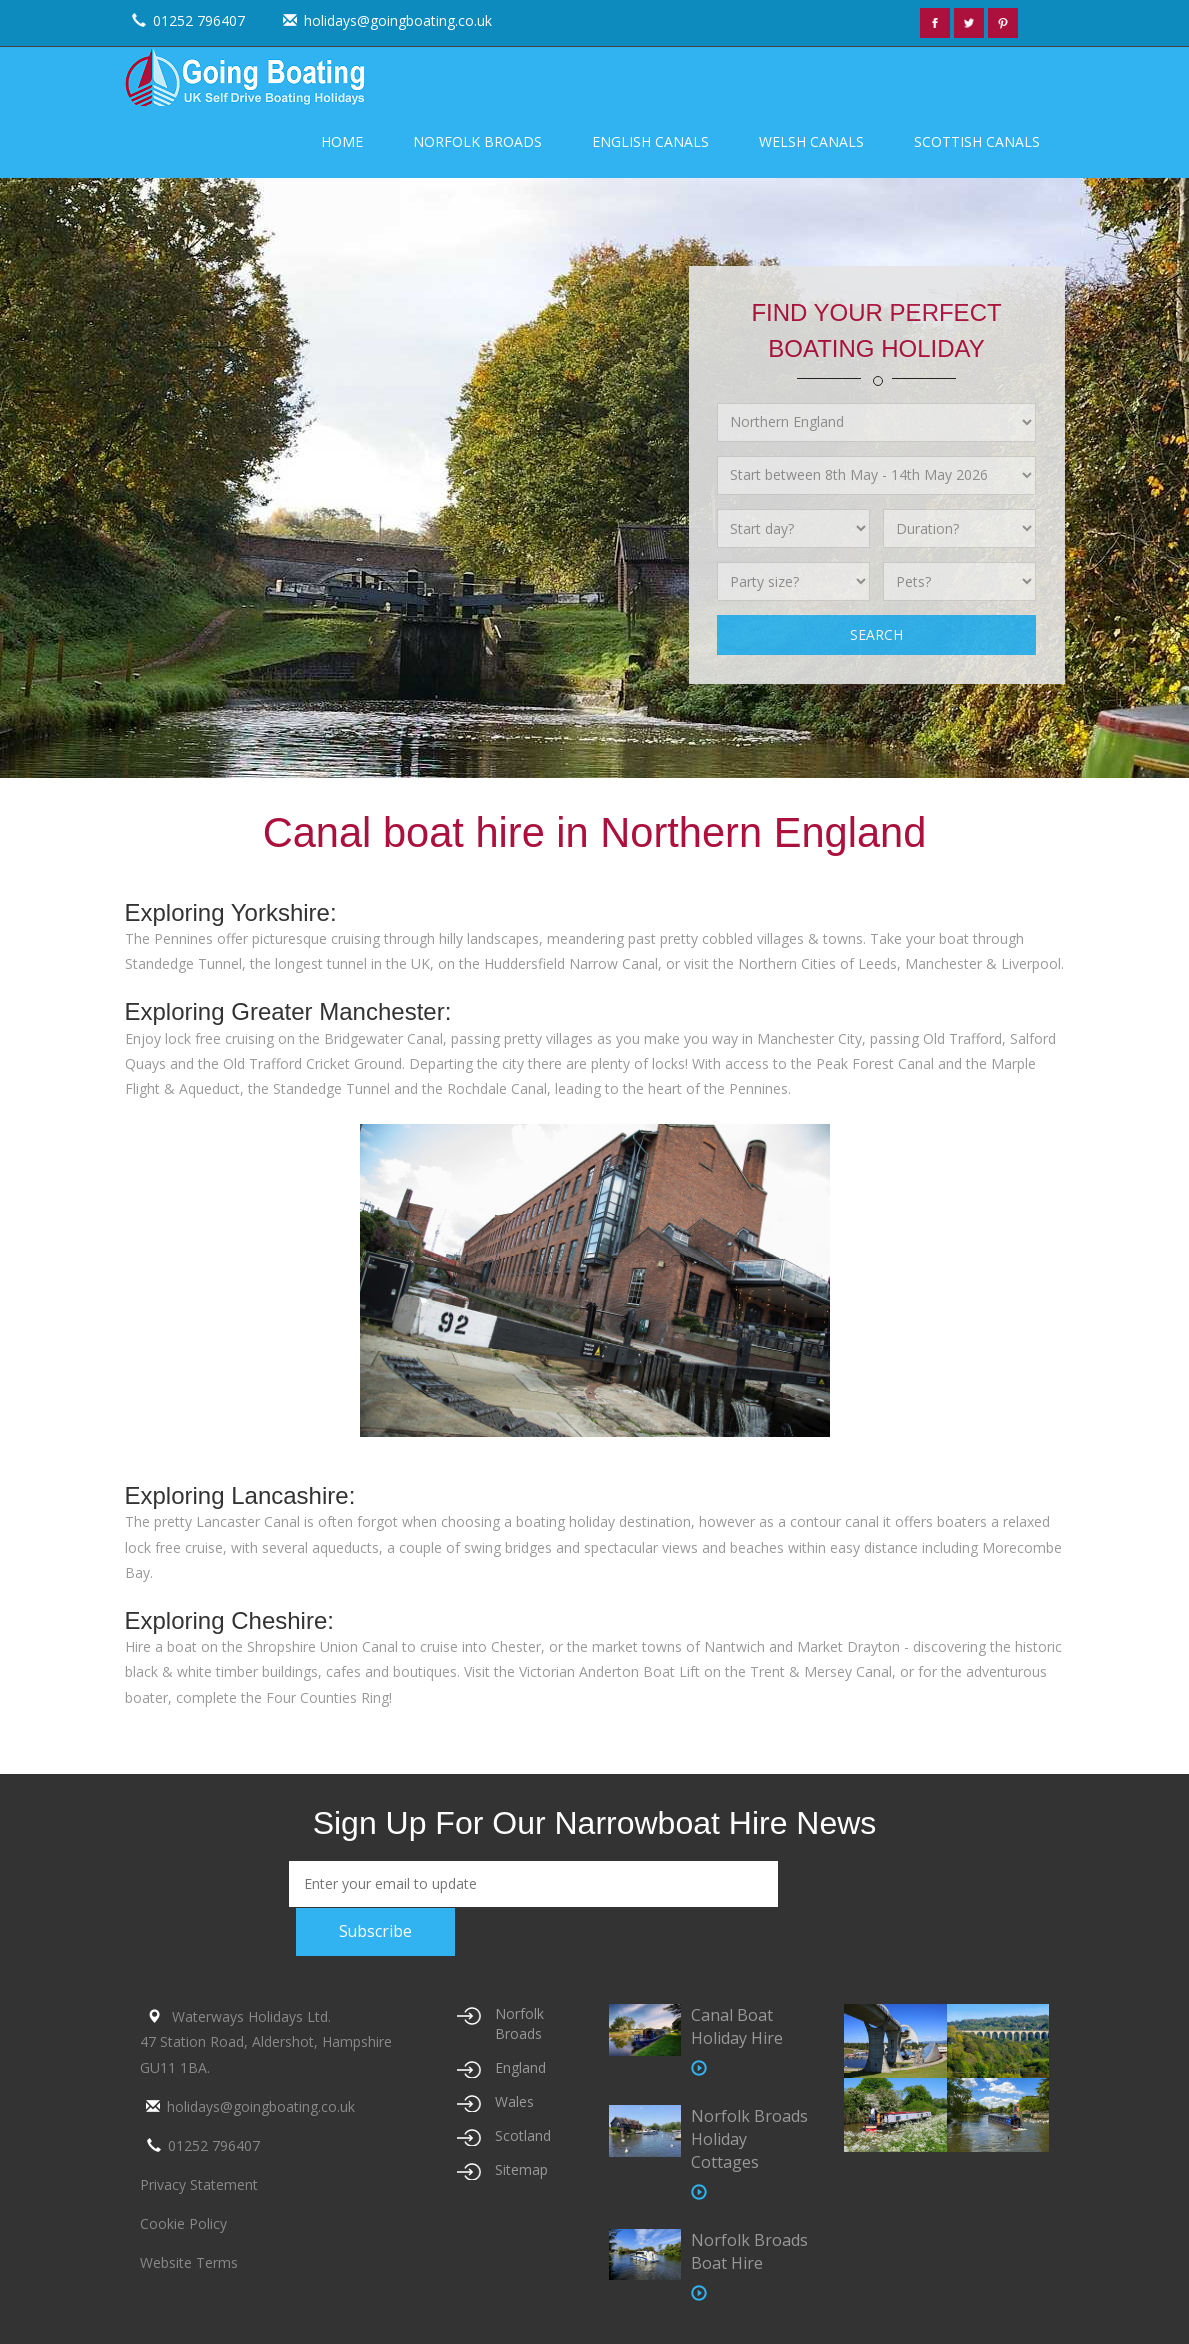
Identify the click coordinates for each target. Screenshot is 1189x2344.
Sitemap (521, 2169)
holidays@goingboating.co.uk (385, 20)
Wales (514, 2101)
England (520, 2067)
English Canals (650, 141)
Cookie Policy (183, 2223)
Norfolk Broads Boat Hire (749, 2250)
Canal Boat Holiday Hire (737, 2026)
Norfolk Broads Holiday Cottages (749, 2138)
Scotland (523, 2135)
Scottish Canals (977, 141)
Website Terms (189, 2262)
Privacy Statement (199, 2184)
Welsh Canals (811, 141)
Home (342, 141)
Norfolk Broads (477, 141)
